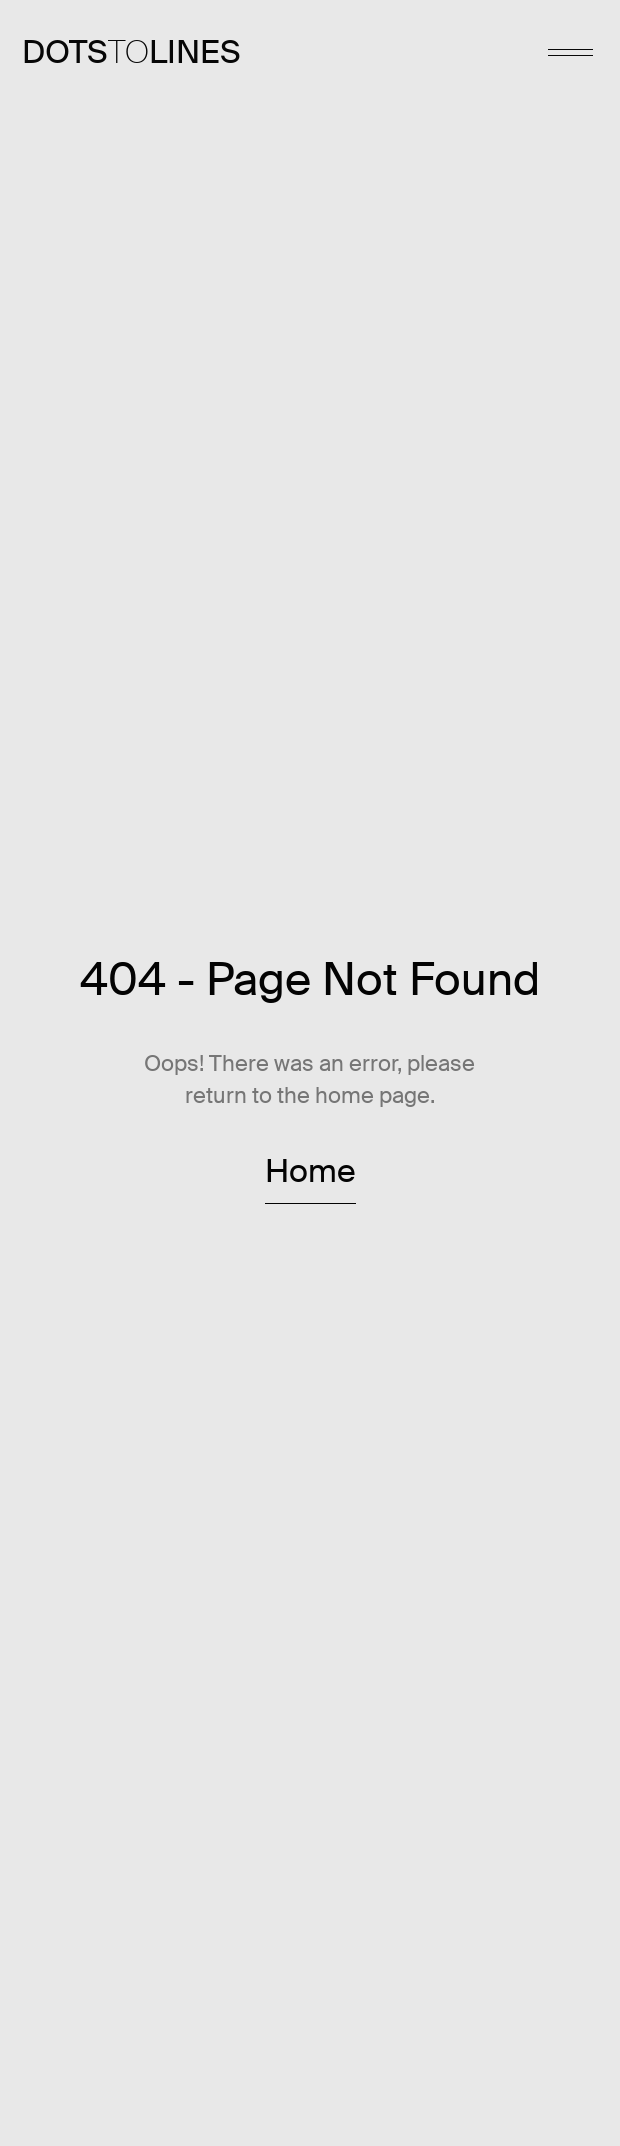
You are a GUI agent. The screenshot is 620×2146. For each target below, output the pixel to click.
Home (310, 1172)
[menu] (570, 53)
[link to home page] (131, 53)
